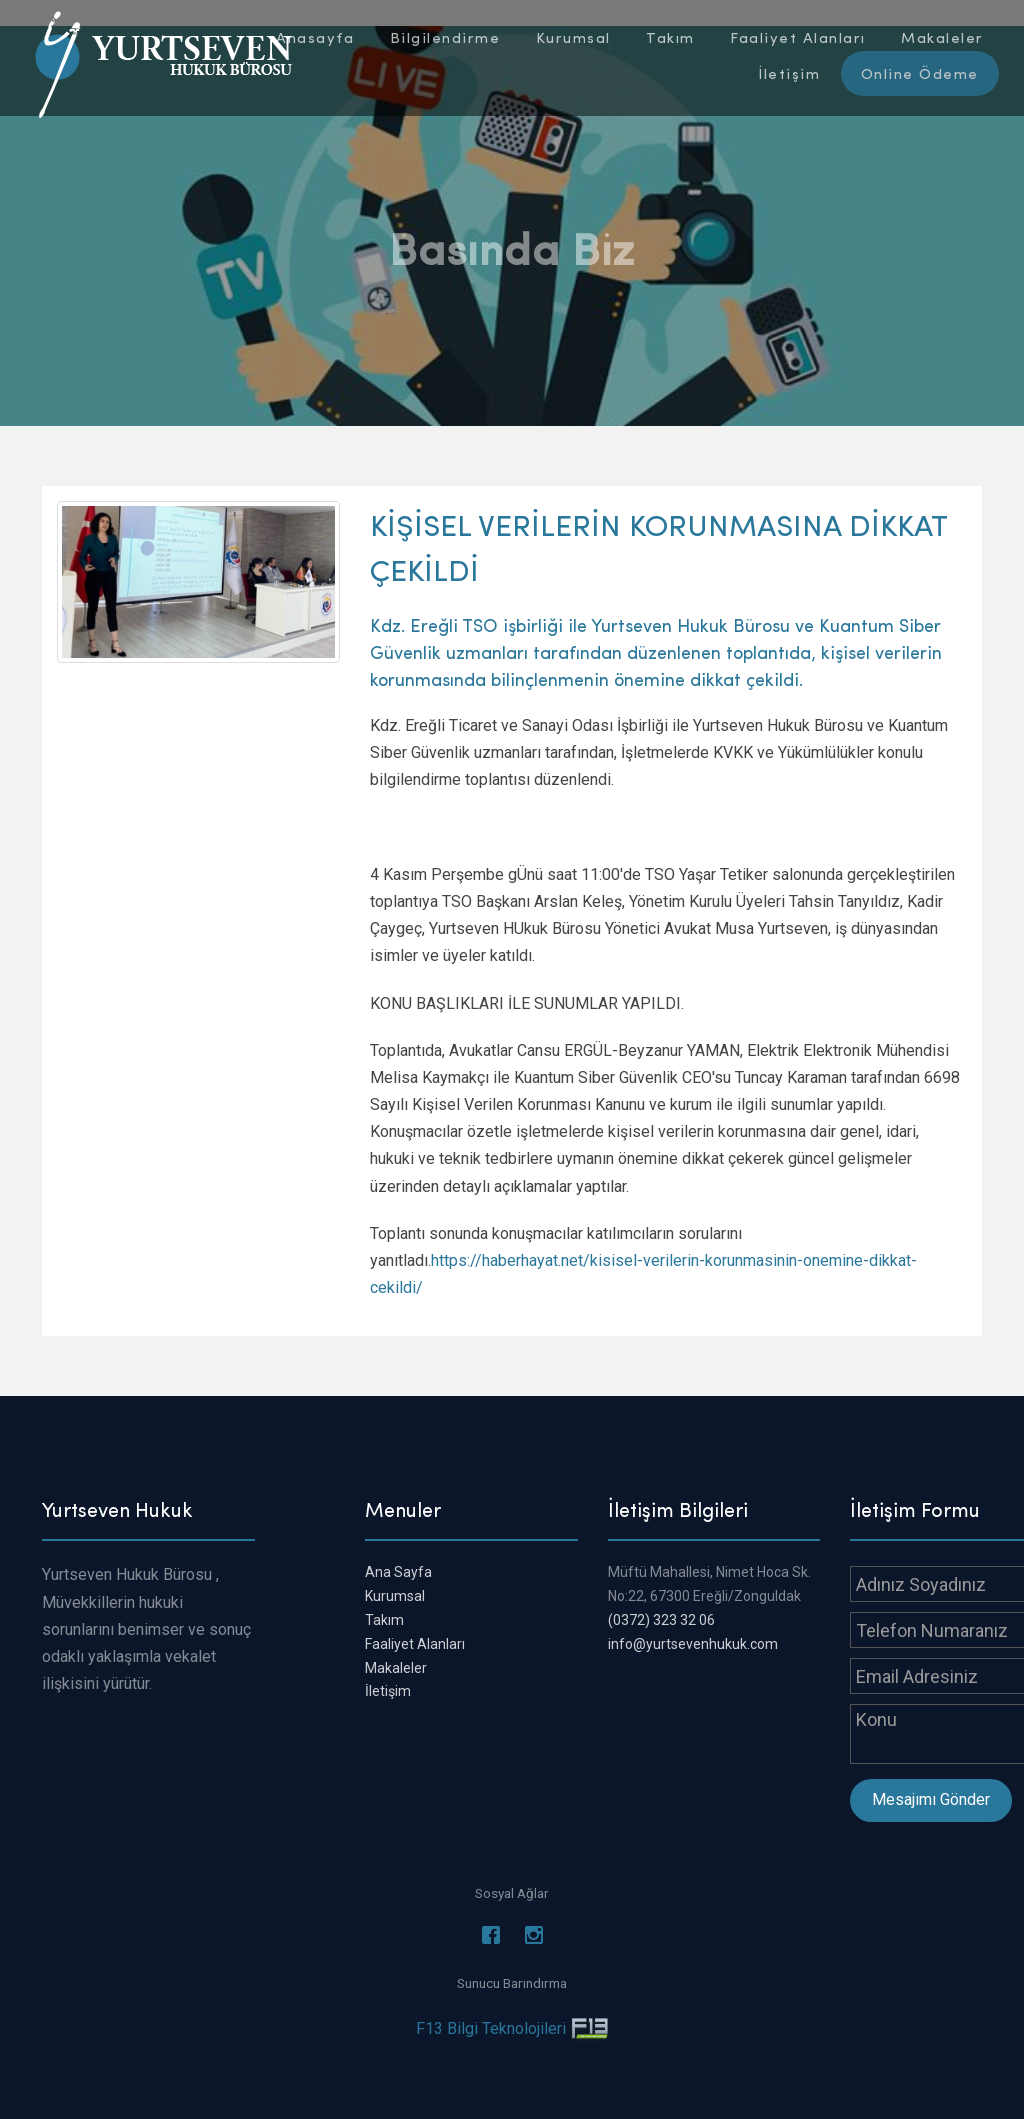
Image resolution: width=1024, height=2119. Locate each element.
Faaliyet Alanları (415, 1644)
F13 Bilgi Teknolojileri (491, 2028)
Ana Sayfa (398, 1572)
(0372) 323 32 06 (661, 1620)
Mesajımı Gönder (931, 1799)
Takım (384, 1620)
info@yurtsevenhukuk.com (693, 1644)
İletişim (388, 1691)
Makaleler (396, 1668)
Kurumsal (395, 1596)
